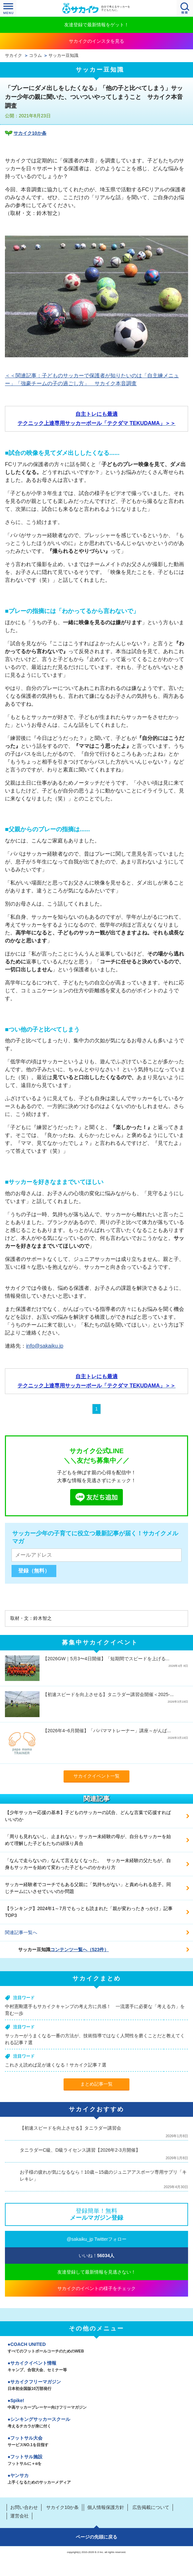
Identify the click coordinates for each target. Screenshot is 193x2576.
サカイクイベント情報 (96, 2367)
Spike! (96, 2404)
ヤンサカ (96, 2479)
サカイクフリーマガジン (96, 2385)
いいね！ (97, 2255)
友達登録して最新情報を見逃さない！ (96, 2272)
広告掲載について (150, 2507)
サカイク (13, 55)
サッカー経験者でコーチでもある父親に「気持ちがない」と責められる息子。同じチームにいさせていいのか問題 (88, 1888)
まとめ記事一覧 (96, 2084)
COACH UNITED (96, 2348)
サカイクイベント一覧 (96, 1776)
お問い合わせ (24, 2507)
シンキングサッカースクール (96, 2423)
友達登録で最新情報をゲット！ (96, 24)
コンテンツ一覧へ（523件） (79, 1949)
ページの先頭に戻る (96, 2537)
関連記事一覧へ (21, 1932)
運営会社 (19, 2515)
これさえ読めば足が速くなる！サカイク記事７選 (55, 2065)
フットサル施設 (96, 2460)
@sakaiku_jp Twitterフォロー (96, 2239)
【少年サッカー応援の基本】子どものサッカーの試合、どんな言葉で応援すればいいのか (88, 1816)
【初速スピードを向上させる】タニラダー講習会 (70, 2128)
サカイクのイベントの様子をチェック (96, 2288)
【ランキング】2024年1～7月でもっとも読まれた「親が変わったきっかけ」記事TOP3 (89, 1912)
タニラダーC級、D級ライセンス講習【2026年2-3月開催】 (80, 2150)
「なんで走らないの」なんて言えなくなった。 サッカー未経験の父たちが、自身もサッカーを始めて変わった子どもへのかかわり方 (88, 1864)
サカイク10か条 (30, 133)
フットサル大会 (96, 2441)
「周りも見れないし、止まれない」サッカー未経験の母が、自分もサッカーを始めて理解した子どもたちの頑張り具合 (88, 1840)
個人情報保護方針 (105, 2507)
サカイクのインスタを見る (96, 41)
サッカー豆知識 (63, 55)
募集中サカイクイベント (100, 1642)
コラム (35, 55)
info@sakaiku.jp (44, 1346)
